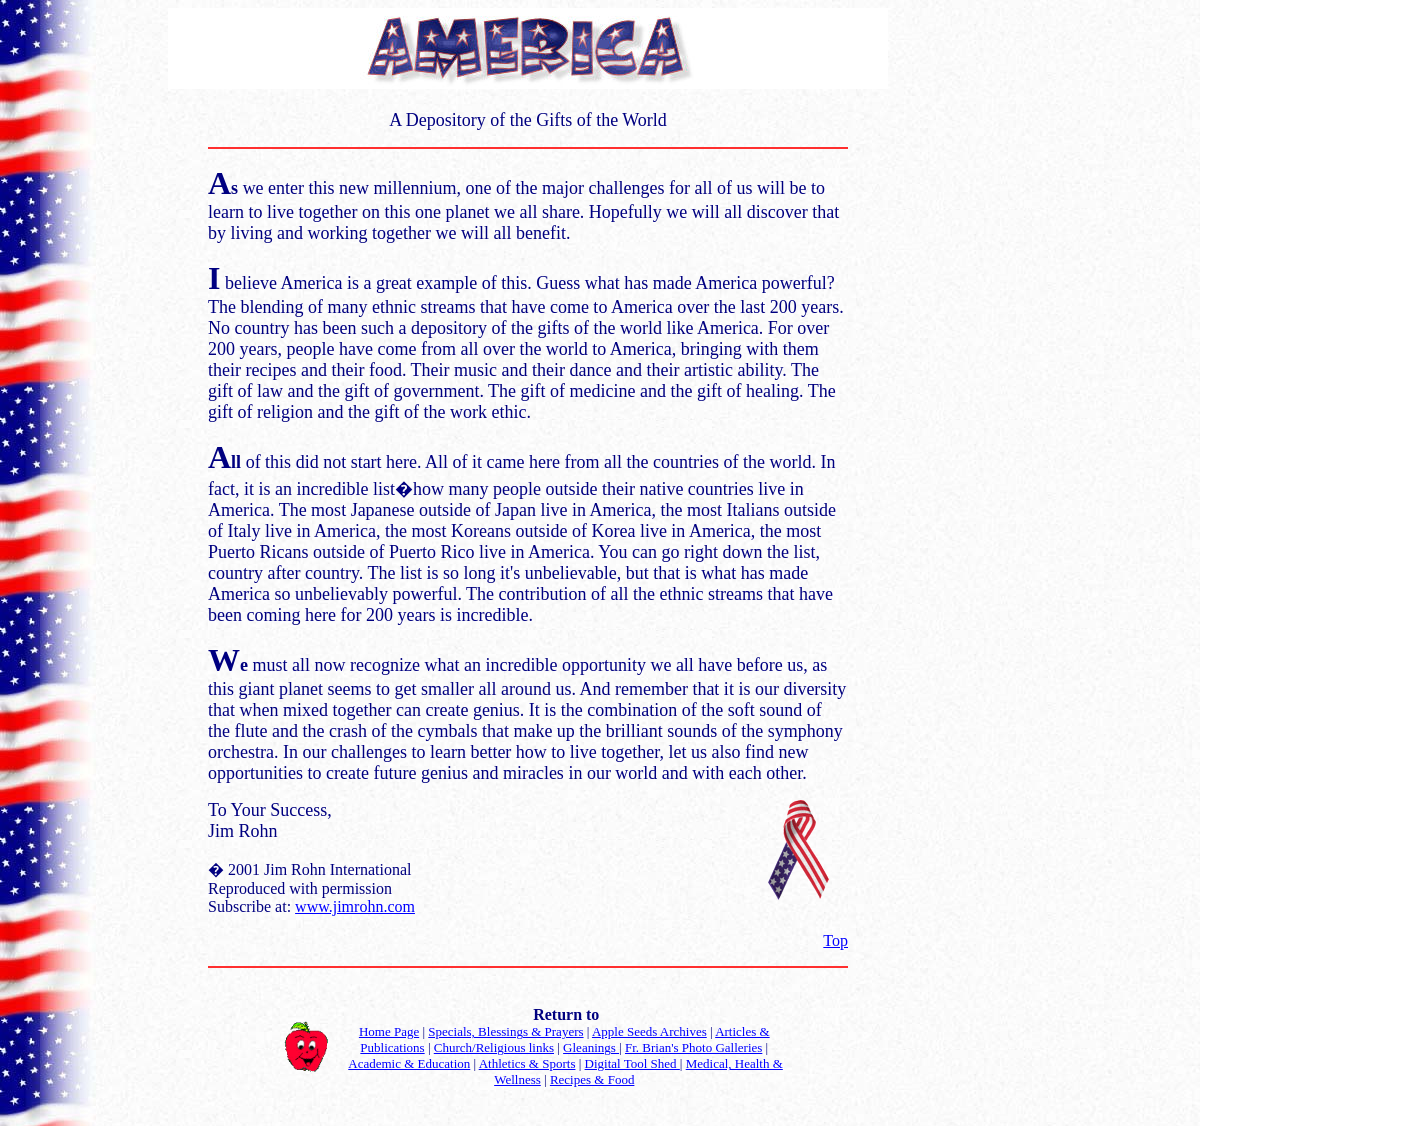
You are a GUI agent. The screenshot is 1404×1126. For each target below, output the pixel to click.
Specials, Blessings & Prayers (505, 1031)
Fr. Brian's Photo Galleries (693, 1047)
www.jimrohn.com (355, 906)
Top (835, 940)
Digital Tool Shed (632, 1063)
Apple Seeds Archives (649, 1031)
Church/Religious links (494, 1047)
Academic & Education (409, 1063)
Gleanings (591, 1047)
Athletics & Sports (527, 1063)
